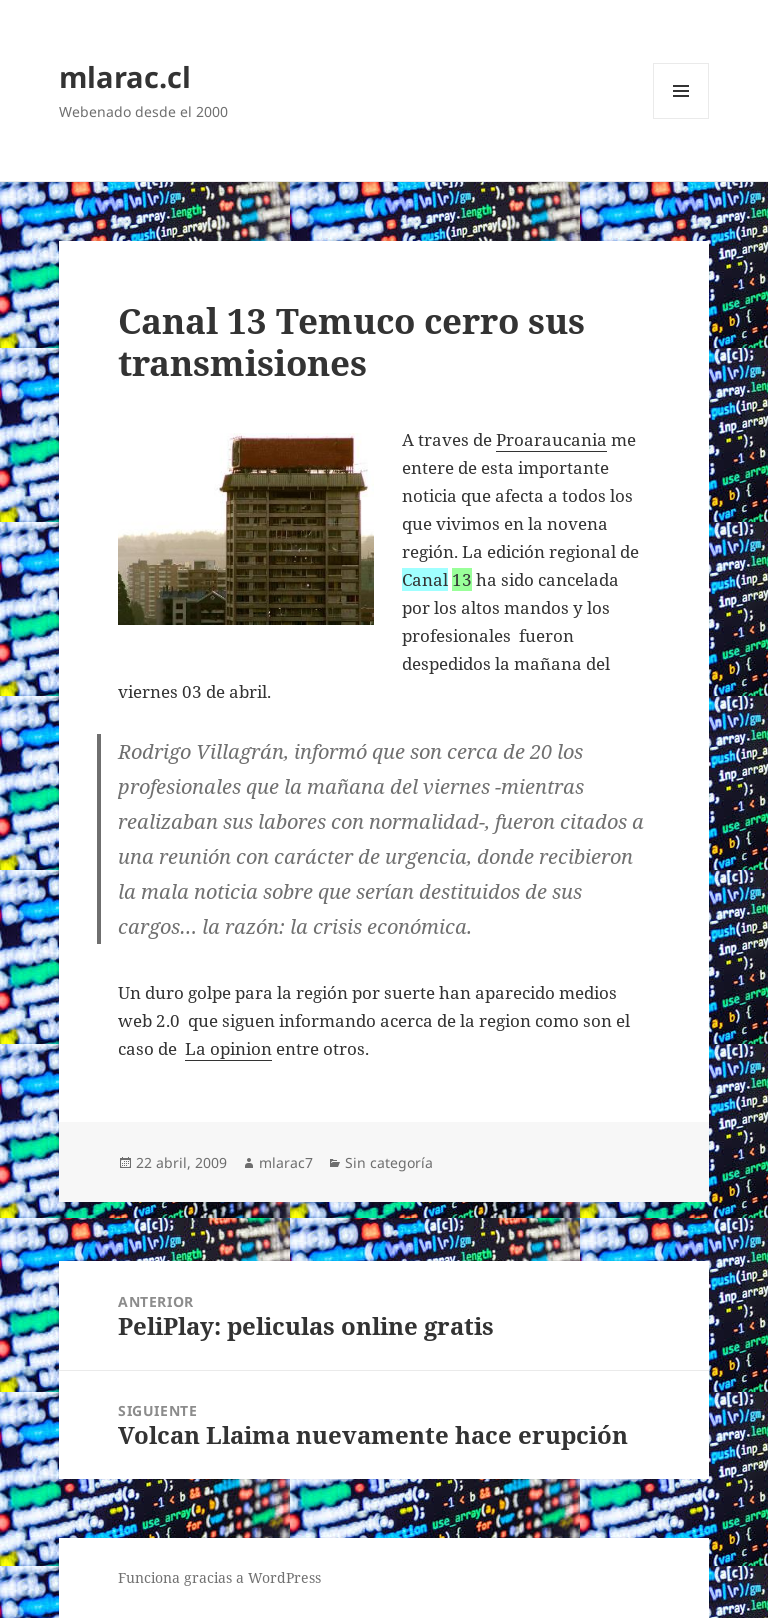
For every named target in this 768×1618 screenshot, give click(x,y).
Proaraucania (551, 439)
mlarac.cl (125, 76)
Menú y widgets (681, 118)
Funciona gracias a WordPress (219, 1577)
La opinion (228, 1048)
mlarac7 (286, 1162)
